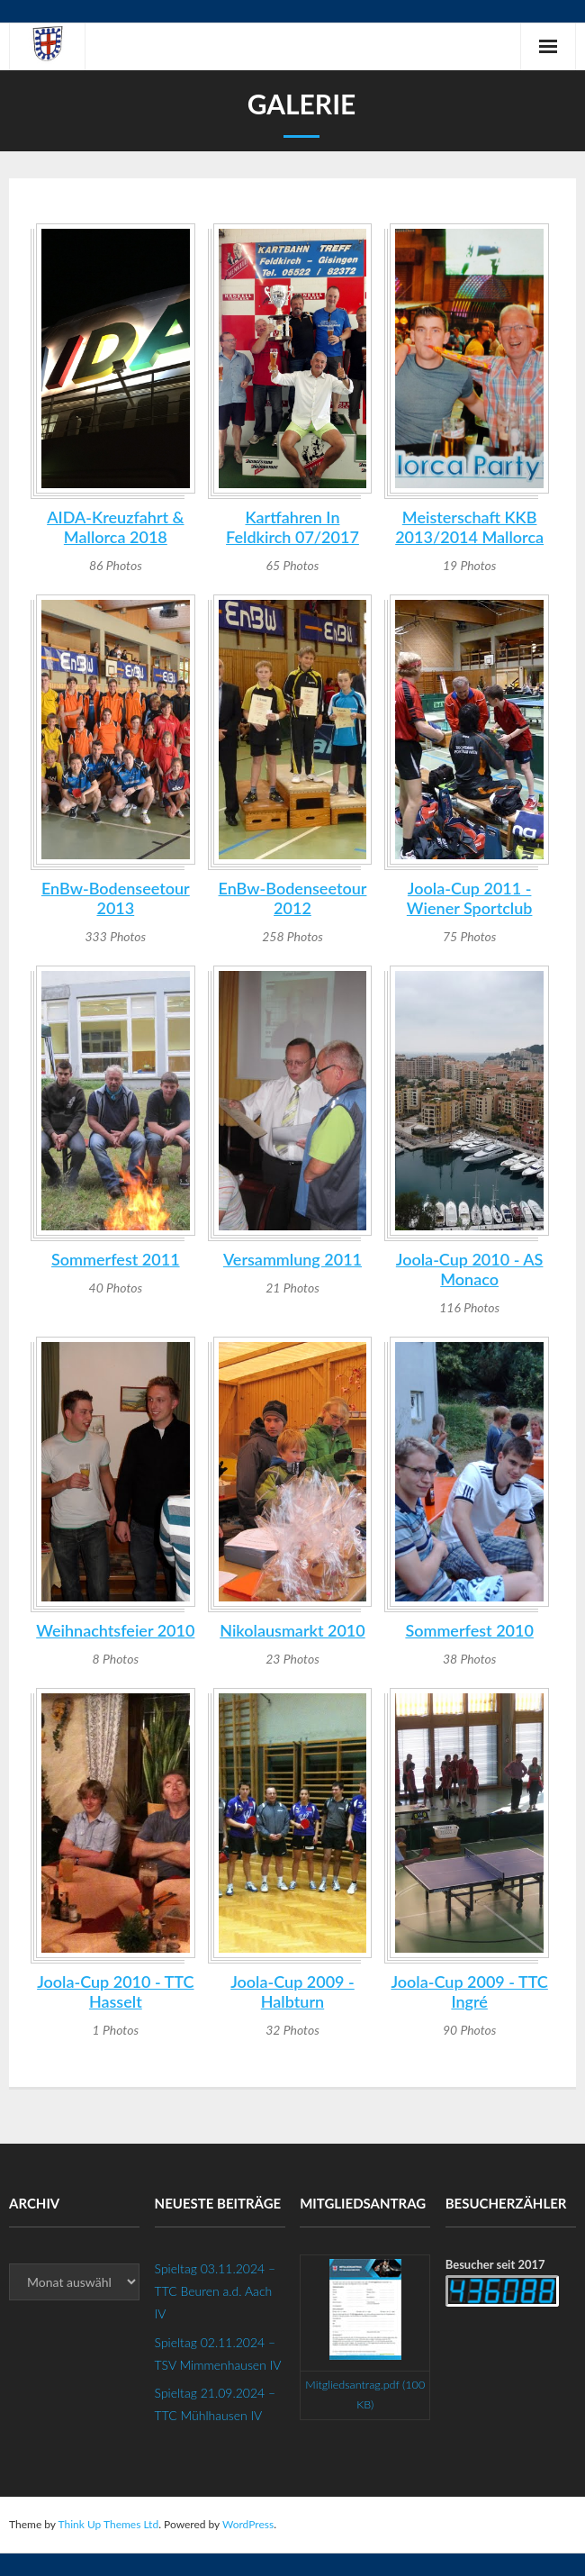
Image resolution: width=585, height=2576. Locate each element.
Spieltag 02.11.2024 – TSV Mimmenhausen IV (218, 2353)
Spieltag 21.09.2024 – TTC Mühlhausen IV (215, 2404)
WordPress (248, 2524)
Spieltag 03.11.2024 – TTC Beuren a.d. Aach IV (215, 2291)
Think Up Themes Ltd (108, 2524)
